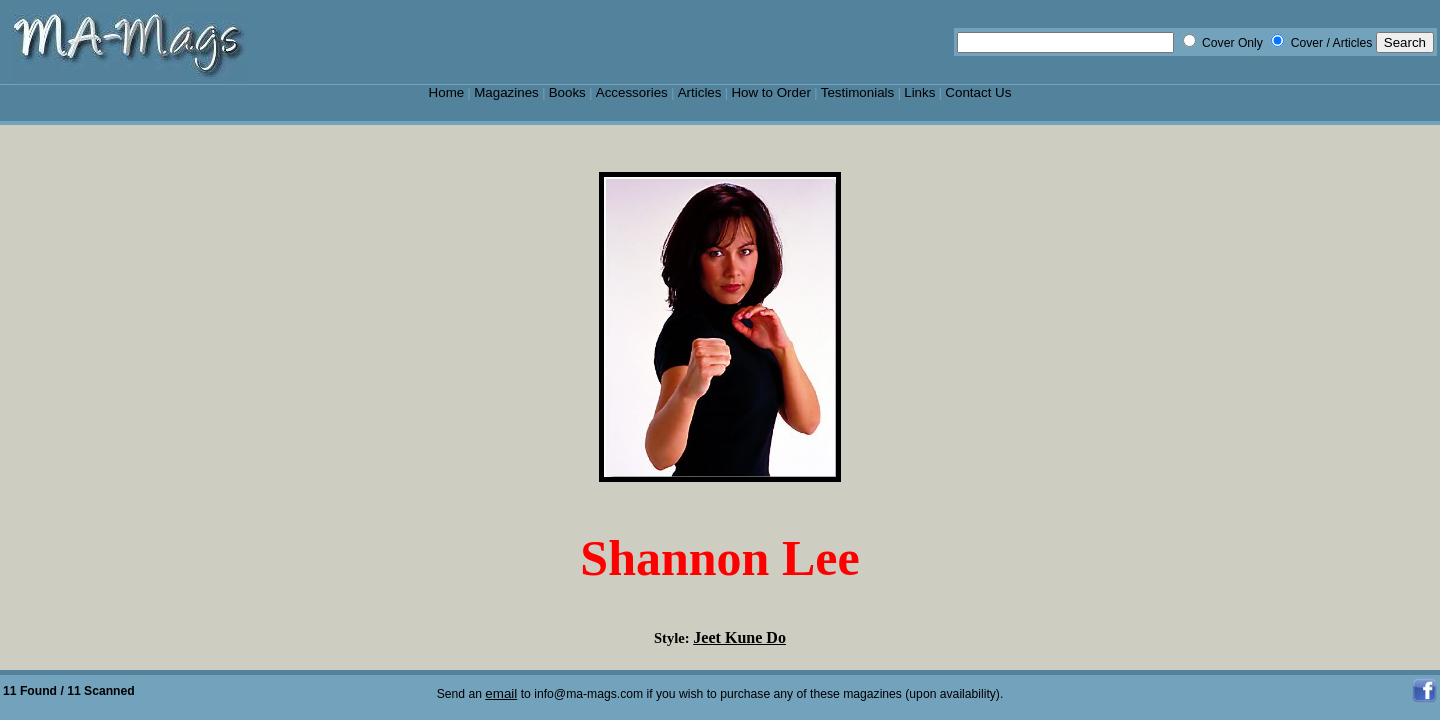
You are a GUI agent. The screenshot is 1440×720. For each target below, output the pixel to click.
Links (919, 92)
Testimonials (858, 92)
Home (447, 92)
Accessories (632, 92)
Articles (700, 92)
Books (567, 92)
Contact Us (978, 92)
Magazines (506, 92)
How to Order (770, 92)
